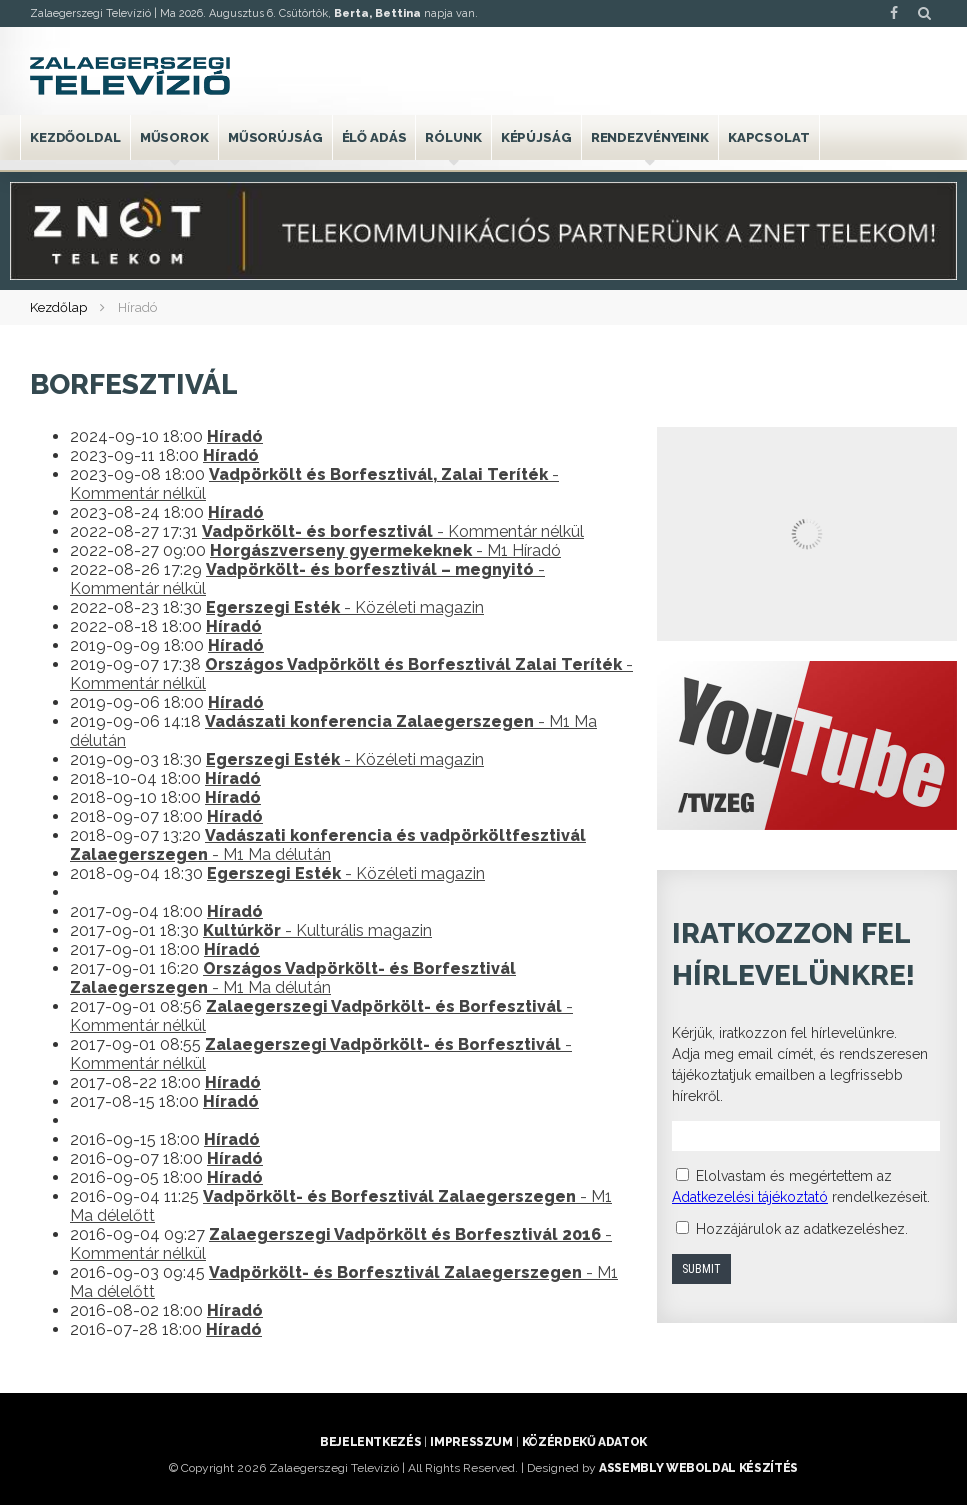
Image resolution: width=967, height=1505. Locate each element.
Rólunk (453, 137)
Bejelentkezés (370, 1442)
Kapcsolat (769, 137)
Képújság (536, 137)
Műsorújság (275, 137)
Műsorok (174, 137)
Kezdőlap (58, 307)
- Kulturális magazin (317, 930)
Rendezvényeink (650, 137)
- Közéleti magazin (345, 607)
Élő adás (374, 137)
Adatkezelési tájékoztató (750, 1197)
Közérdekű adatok (584, 1442)
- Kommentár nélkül (393, 531)
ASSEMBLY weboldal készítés (698, 1468)
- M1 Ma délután (328, 845)
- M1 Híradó (385, 550)
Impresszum (471, 1442)
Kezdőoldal (75, 137)
